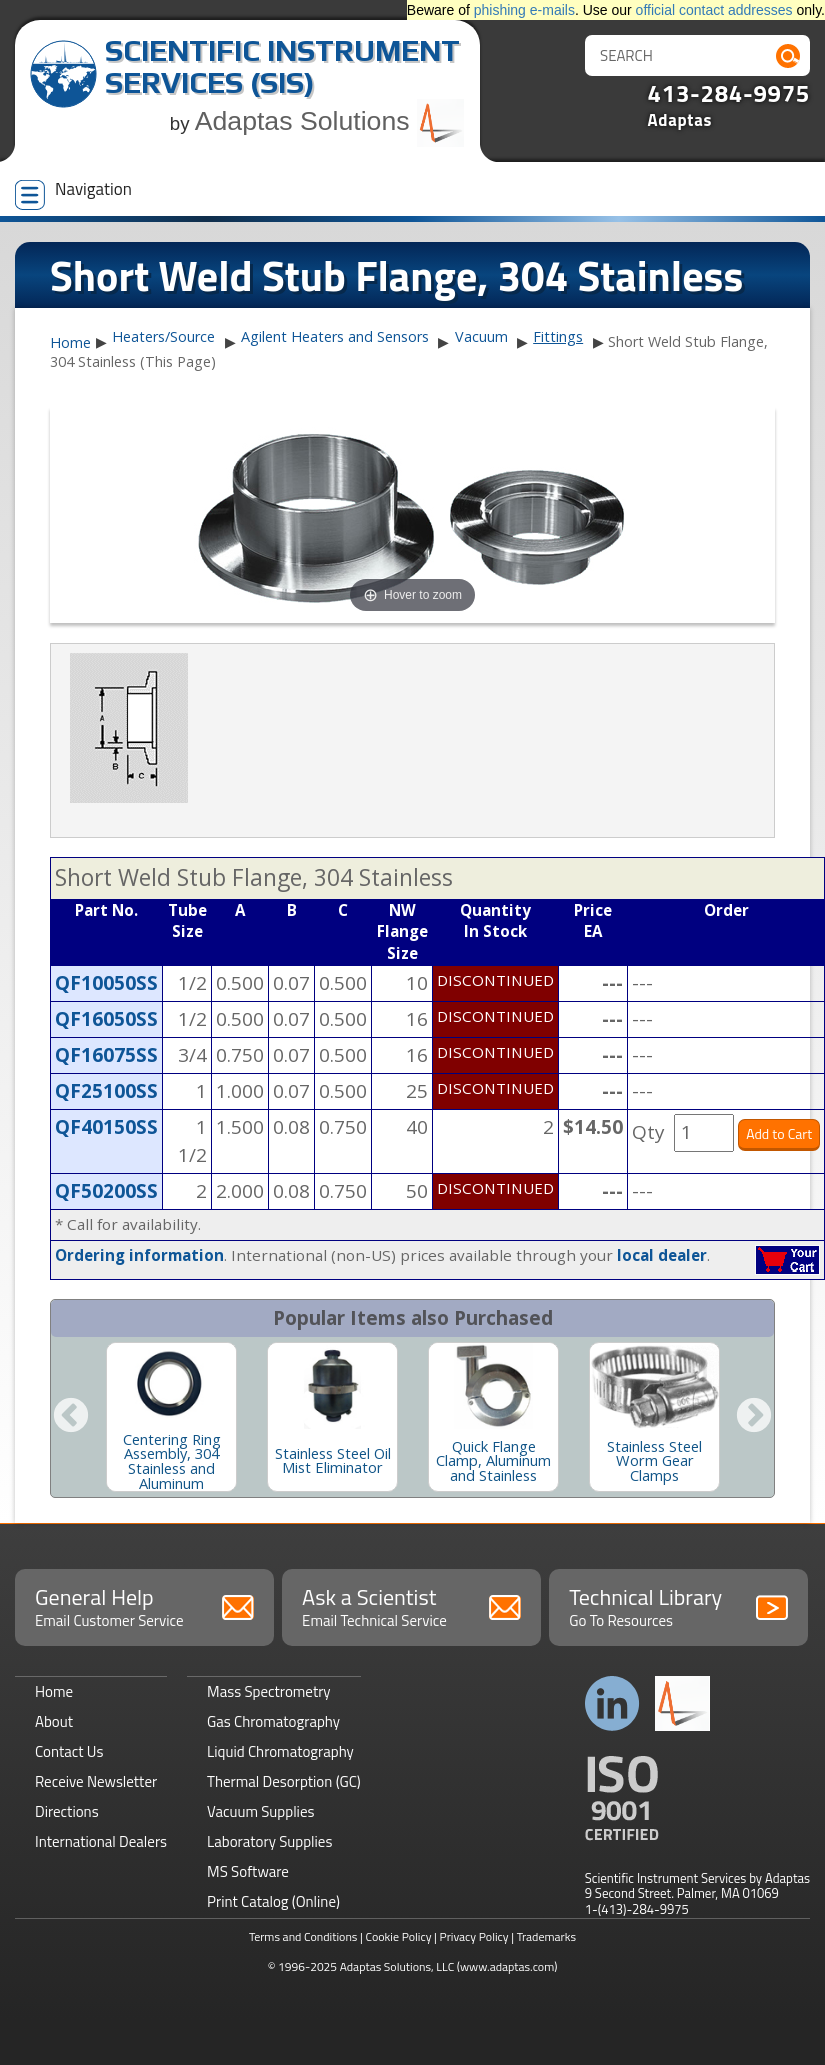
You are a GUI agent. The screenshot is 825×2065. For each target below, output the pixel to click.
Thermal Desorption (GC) (284, 1781)
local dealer (662, 1255)
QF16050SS (106, 1019)
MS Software (248, 1871)
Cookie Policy (398, 1936)
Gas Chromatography (273, 1721)
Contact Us (69, 1751)
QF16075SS (106, 1055)
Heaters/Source (163, 336)
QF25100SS (106, 1091)
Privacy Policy (474, 1936)
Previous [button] (71, 1417)
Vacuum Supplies (260, 1811)
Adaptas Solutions (330, 121)
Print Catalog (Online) (273, 1901)
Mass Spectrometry (269, 1691)
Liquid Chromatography (280, 1751)
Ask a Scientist (411, 1606)
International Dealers (101, 1841)
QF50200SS (106, 1191)
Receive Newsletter (96, 1781)
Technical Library (678, 1606)
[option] (171, 1417)
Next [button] (754, 1417)
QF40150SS (106, 1127)
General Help (144, 1606)
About (54, 1721)
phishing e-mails (524, 10)
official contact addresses (714, 10)
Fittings (558, 336)
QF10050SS (106, 983)
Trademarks (546, 1936)
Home (70, 343)
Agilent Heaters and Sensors (335, 336)
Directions (67, 1811)
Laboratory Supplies (269, 1841)
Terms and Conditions (303, 1936)
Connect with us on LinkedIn (612, 1703)
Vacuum (481, 336)
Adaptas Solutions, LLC (397, 1966)
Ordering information (139, 1255)
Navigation (73, 193)
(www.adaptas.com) (507, 1966)
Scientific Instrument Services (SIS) (282, 66)
